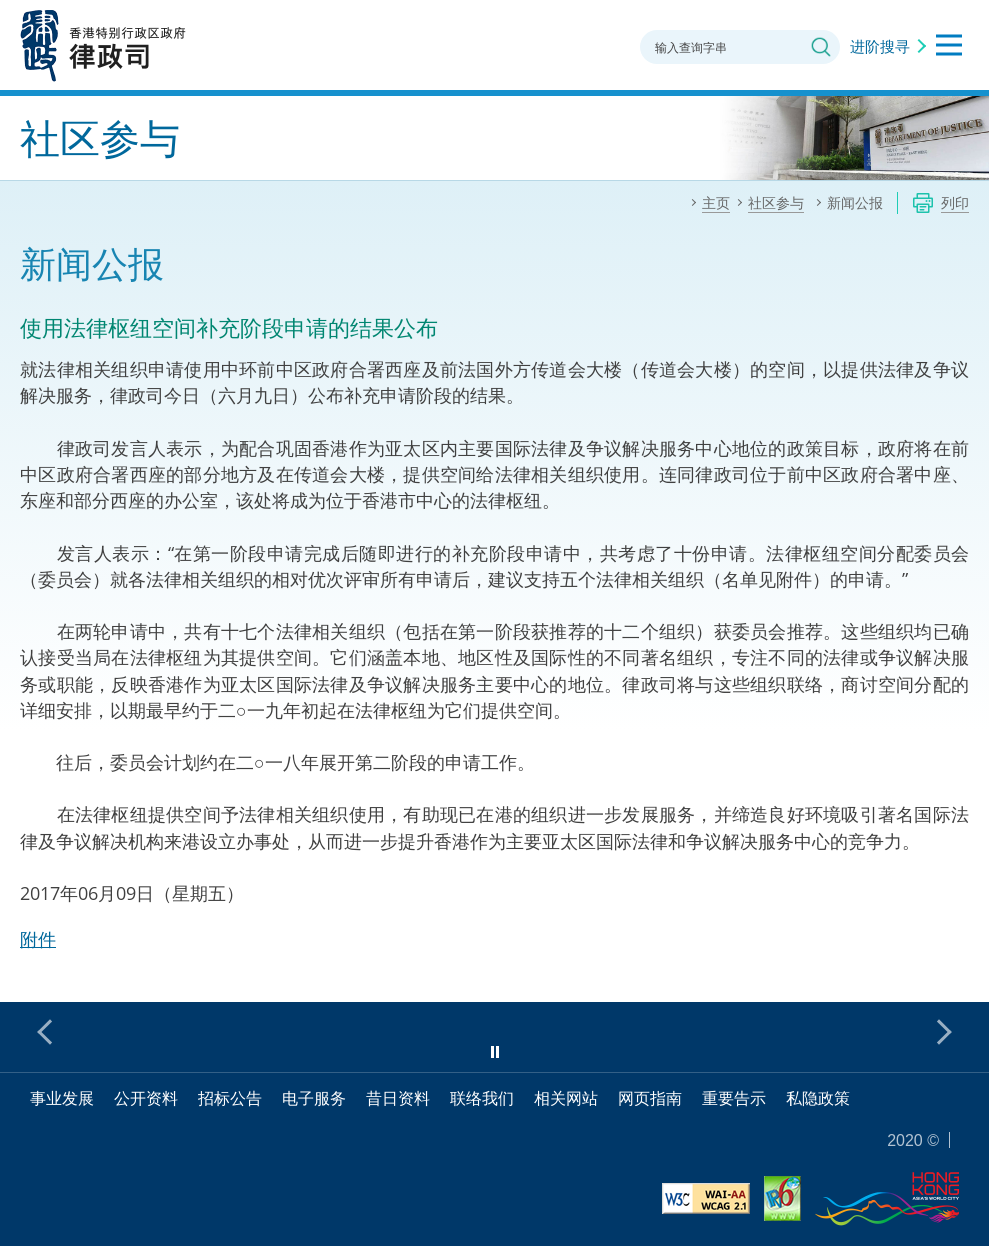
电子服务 (314, 1098)
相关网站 (566, 1098)
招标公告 (230, 1098)
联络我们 (482, 1098)
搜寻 (821, 47)
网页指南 (650, 1098)
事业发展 (62, 1098)
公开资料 (146, 1098)
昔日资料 (398, 1098)
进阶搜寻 (880, 46)
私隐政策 (818, 1098)
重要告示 (734, 1098)
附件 (38, 939)
